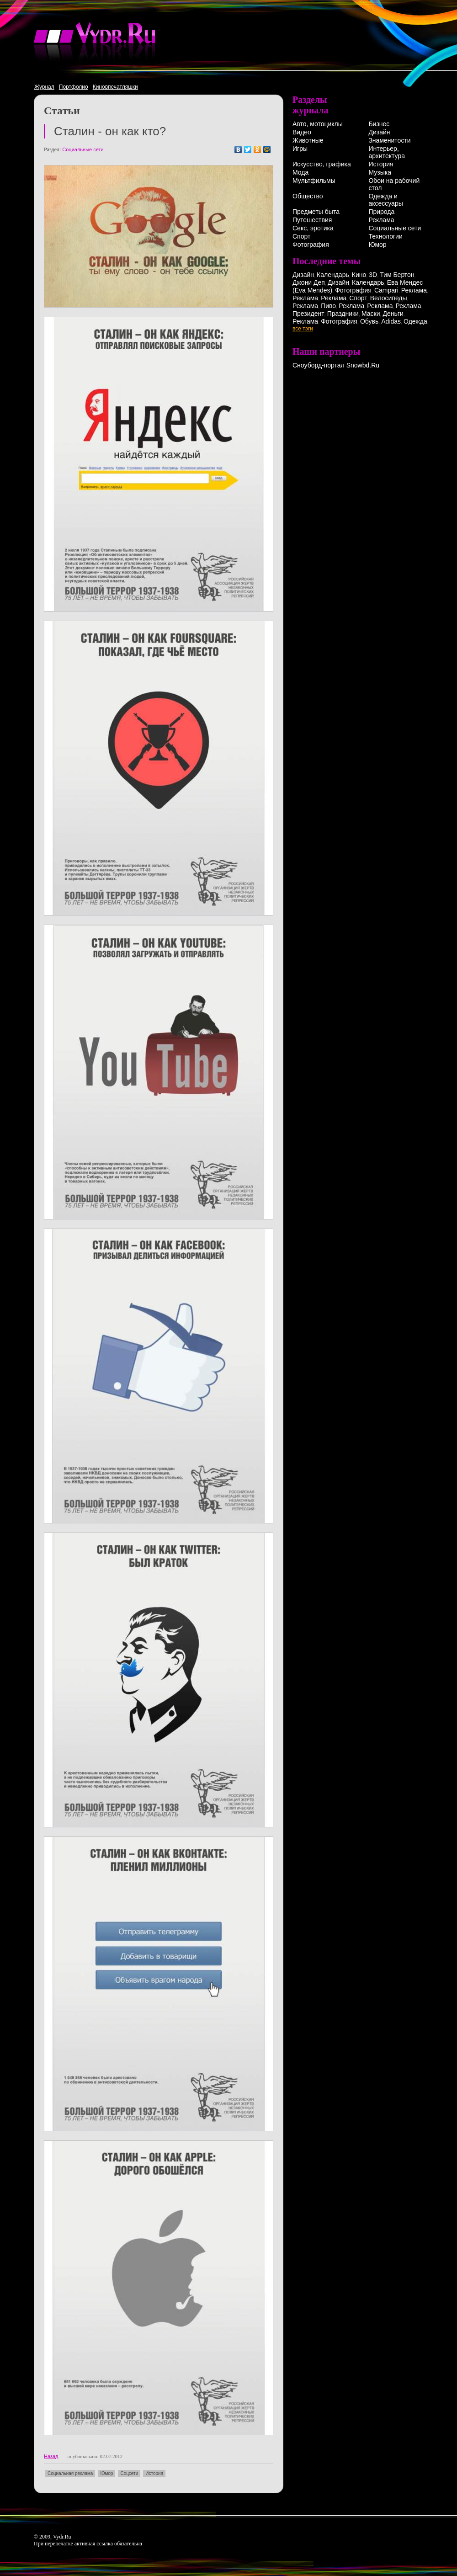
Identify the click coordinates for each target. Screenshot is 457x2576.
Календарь (333, 274)
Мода (300, 172)
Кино (359, 274)
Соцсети (129, 2473)
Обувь (369, 321)
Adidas (391, 321)
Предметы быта (316, 211)
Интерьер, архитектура (386, 152)
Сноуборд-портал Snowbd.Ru (335, 365)
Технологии (385, 236)
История (154, 2473)
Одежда (415, 321)
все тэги (302, 328)
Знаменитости (389, 140)
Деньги (393, 313)
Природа (381, 211)
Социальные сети (82, 149)
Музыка (379, 172)
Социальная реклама (70, 2473)
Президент (308, 313)
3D (373, 274)
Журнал (44, 87)
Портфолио (73, 87)
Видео (301, 132)
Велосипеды (388, 298)
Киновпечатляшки (115, 87)
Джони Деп (308, 282)
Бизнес (378, 124)
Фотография (310, 244)
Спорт (301, 236)
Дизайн (379, 132)
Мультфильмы (313, 180)
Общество (307, 196)
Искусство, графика (321, 164)
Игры (300, 148)
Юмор (106, 2473)
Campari (386, 290)
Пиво (328, 305)
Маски (370, 313)
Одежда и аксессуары (385, 199)
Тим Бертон (397, 274)
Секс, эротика (313, 228)
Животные (308, 140)
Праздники (343, 313)
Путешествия (312, 220)
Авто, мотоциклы (317, 124)
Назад (51, 2456)
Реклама (381, 220)
